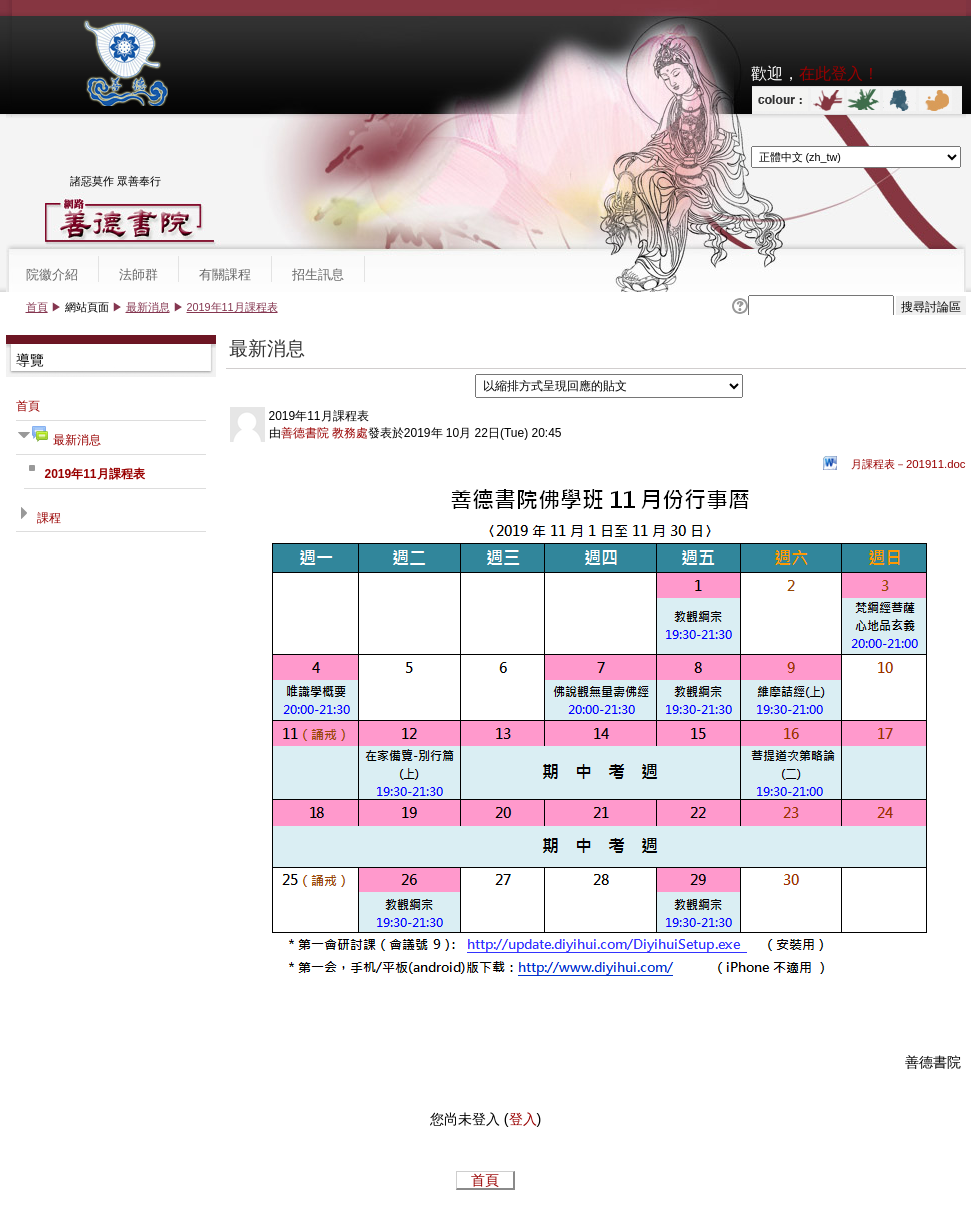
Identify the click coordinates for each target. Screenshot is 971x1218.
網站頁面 (87, 307)
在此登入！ (839, 73)
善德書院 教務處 (324, 433)
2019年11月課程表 (232, 307)
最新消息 (148, 307)
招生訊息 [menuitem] (318, 274)
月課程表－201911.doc (908, 464)
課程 (49, 518)
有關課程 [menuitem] (225, 274)
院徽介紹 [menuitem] (52, 274)
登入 (523, 1119)
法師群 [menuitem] (138, 274)
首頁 (37, 307)
